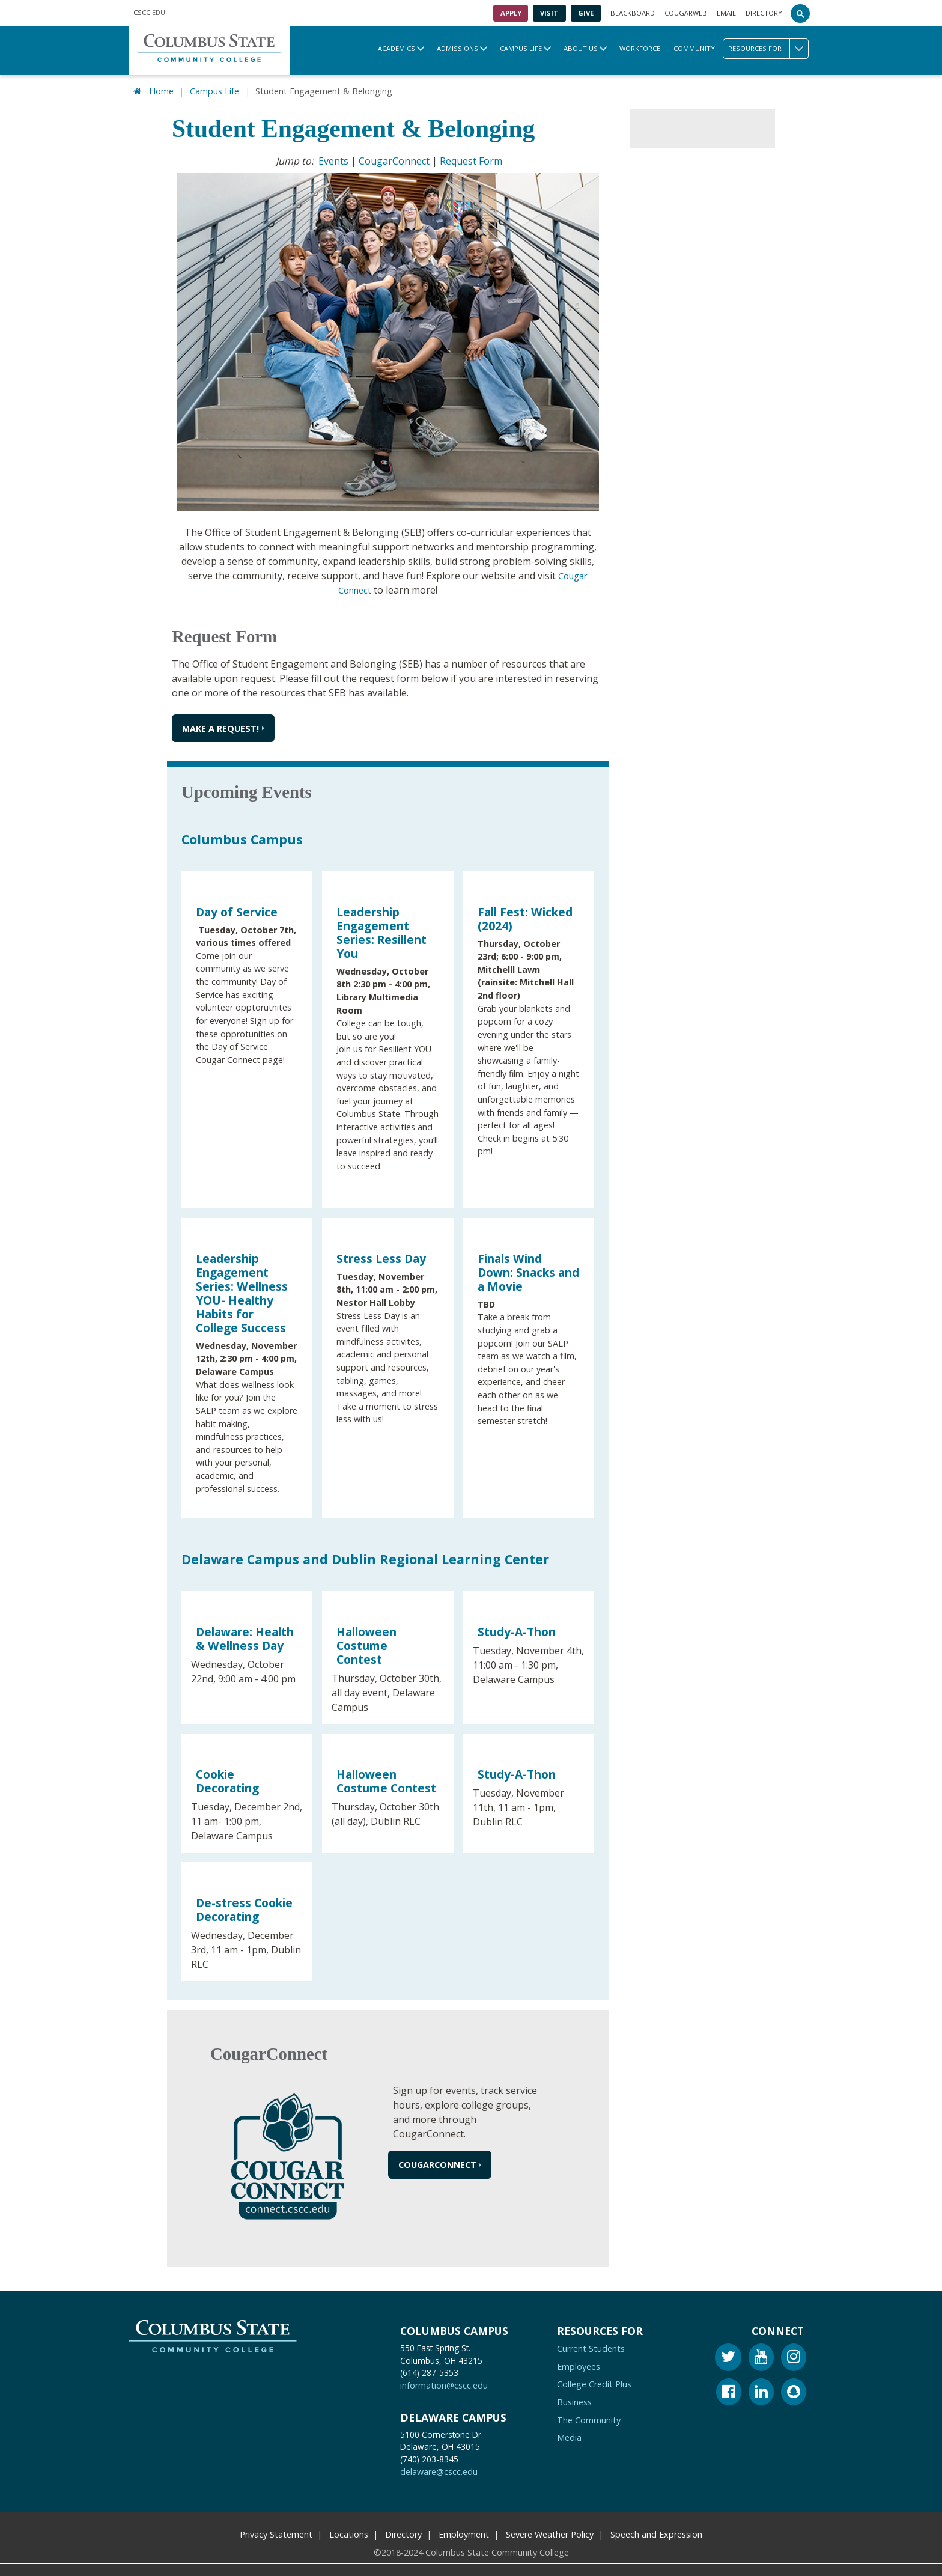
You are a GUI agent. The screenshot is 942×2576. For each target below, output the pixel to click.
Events (333, 158)
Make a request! (220, 726)
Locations (348, 2532)
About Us (581, 48)
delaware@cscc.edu (439, 2469)
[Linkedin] (761, 2391)
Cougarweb (685, 12)
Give (586, 12)
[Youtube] (761, 2356)
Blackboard (632, 12)
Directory (764, 12)
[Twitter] (728, 2356)
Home (161, 90)
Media (569, 2435)
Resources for (768, 48)
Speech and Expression (656, 2532)
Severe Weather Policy (550, 2532)
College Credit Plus (594, 2381)
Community (694, 48)
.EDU (149, 13)
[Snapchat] (794, 2391)
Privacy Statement (276, 2532)
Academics (396, 48)
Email (726, 12)
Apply (510, 12)
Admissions (457, 48)
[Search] (800, 13)
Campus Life (521, 48)
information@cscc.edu (444, 2383)
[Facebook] (729, 2391)
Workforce (639, 48)
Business (574, 2399)
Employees (578, 2364)
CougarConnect (394, 158)
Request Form (471, 158)
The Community (589, 2417)
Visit (549, 12)
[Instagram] (794, 2356)
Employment (464, 2532)
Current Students (591, 2346)
